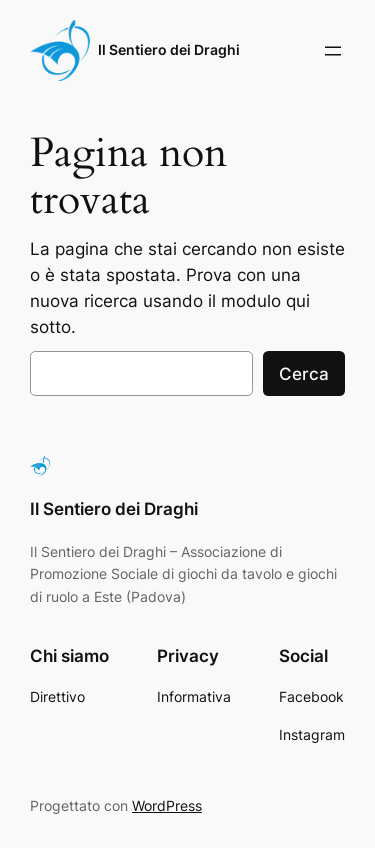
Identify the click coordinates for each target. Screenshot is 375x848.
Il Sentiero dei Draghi (169, 49)
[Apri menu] (333, 51)
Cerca (304, 374)
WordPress (167, 805)
